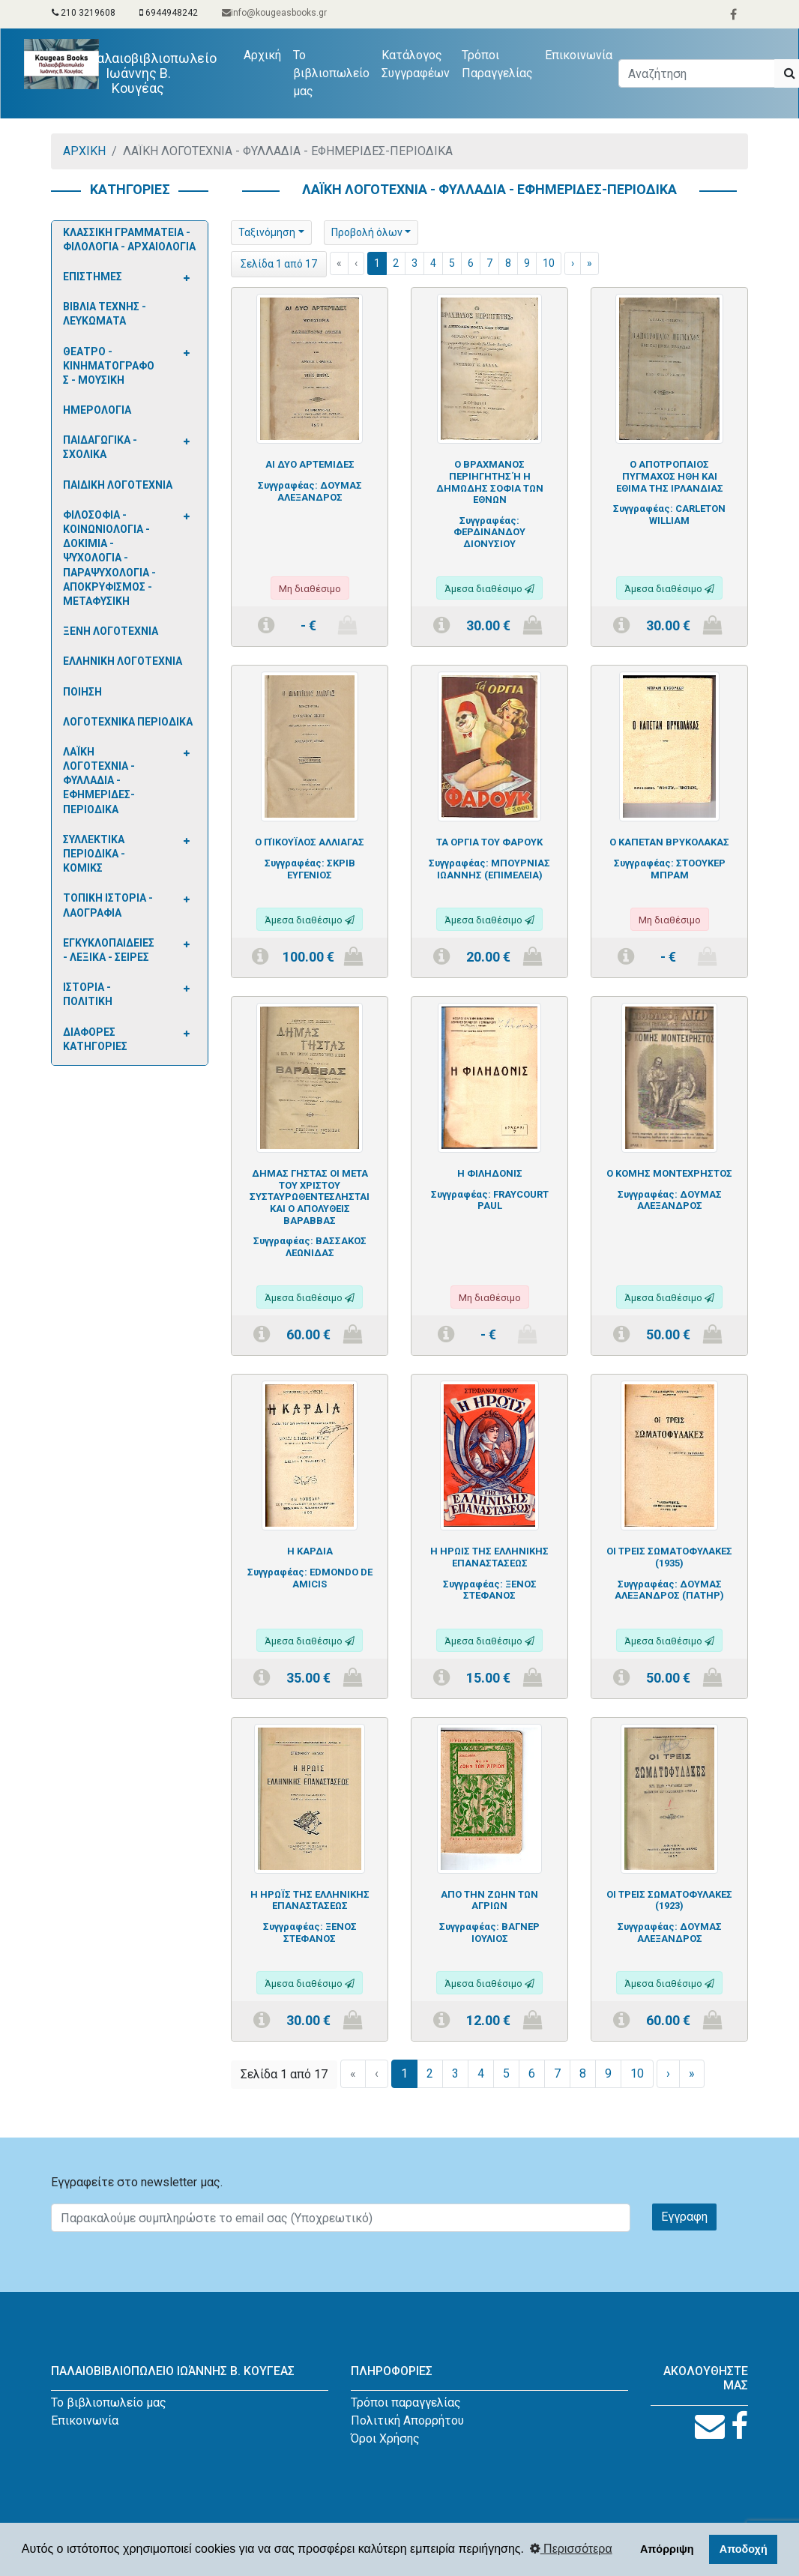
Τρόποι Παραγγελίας (498, 64)
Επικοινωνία (579, 55)
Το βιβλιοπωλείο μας (332, 73)
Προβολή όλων (366, 232)
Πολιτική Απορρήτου (407, 2420)
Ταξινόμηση (266, 232)
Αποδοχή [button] (744, 2549)
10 (549, 263)
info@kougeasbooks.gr (274, 12)
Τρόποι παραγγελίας (406, 2402)
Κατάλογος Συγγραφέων (416, 64)
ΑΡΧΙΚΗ (84, 151)
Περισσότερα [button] (571, 2548)
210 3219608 (83, 12)
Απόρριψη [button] (667, 2549)
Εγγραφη (684, 2216)
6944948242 (168, 12)
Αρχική (266, 54)
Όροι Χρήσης (385, 2438)
